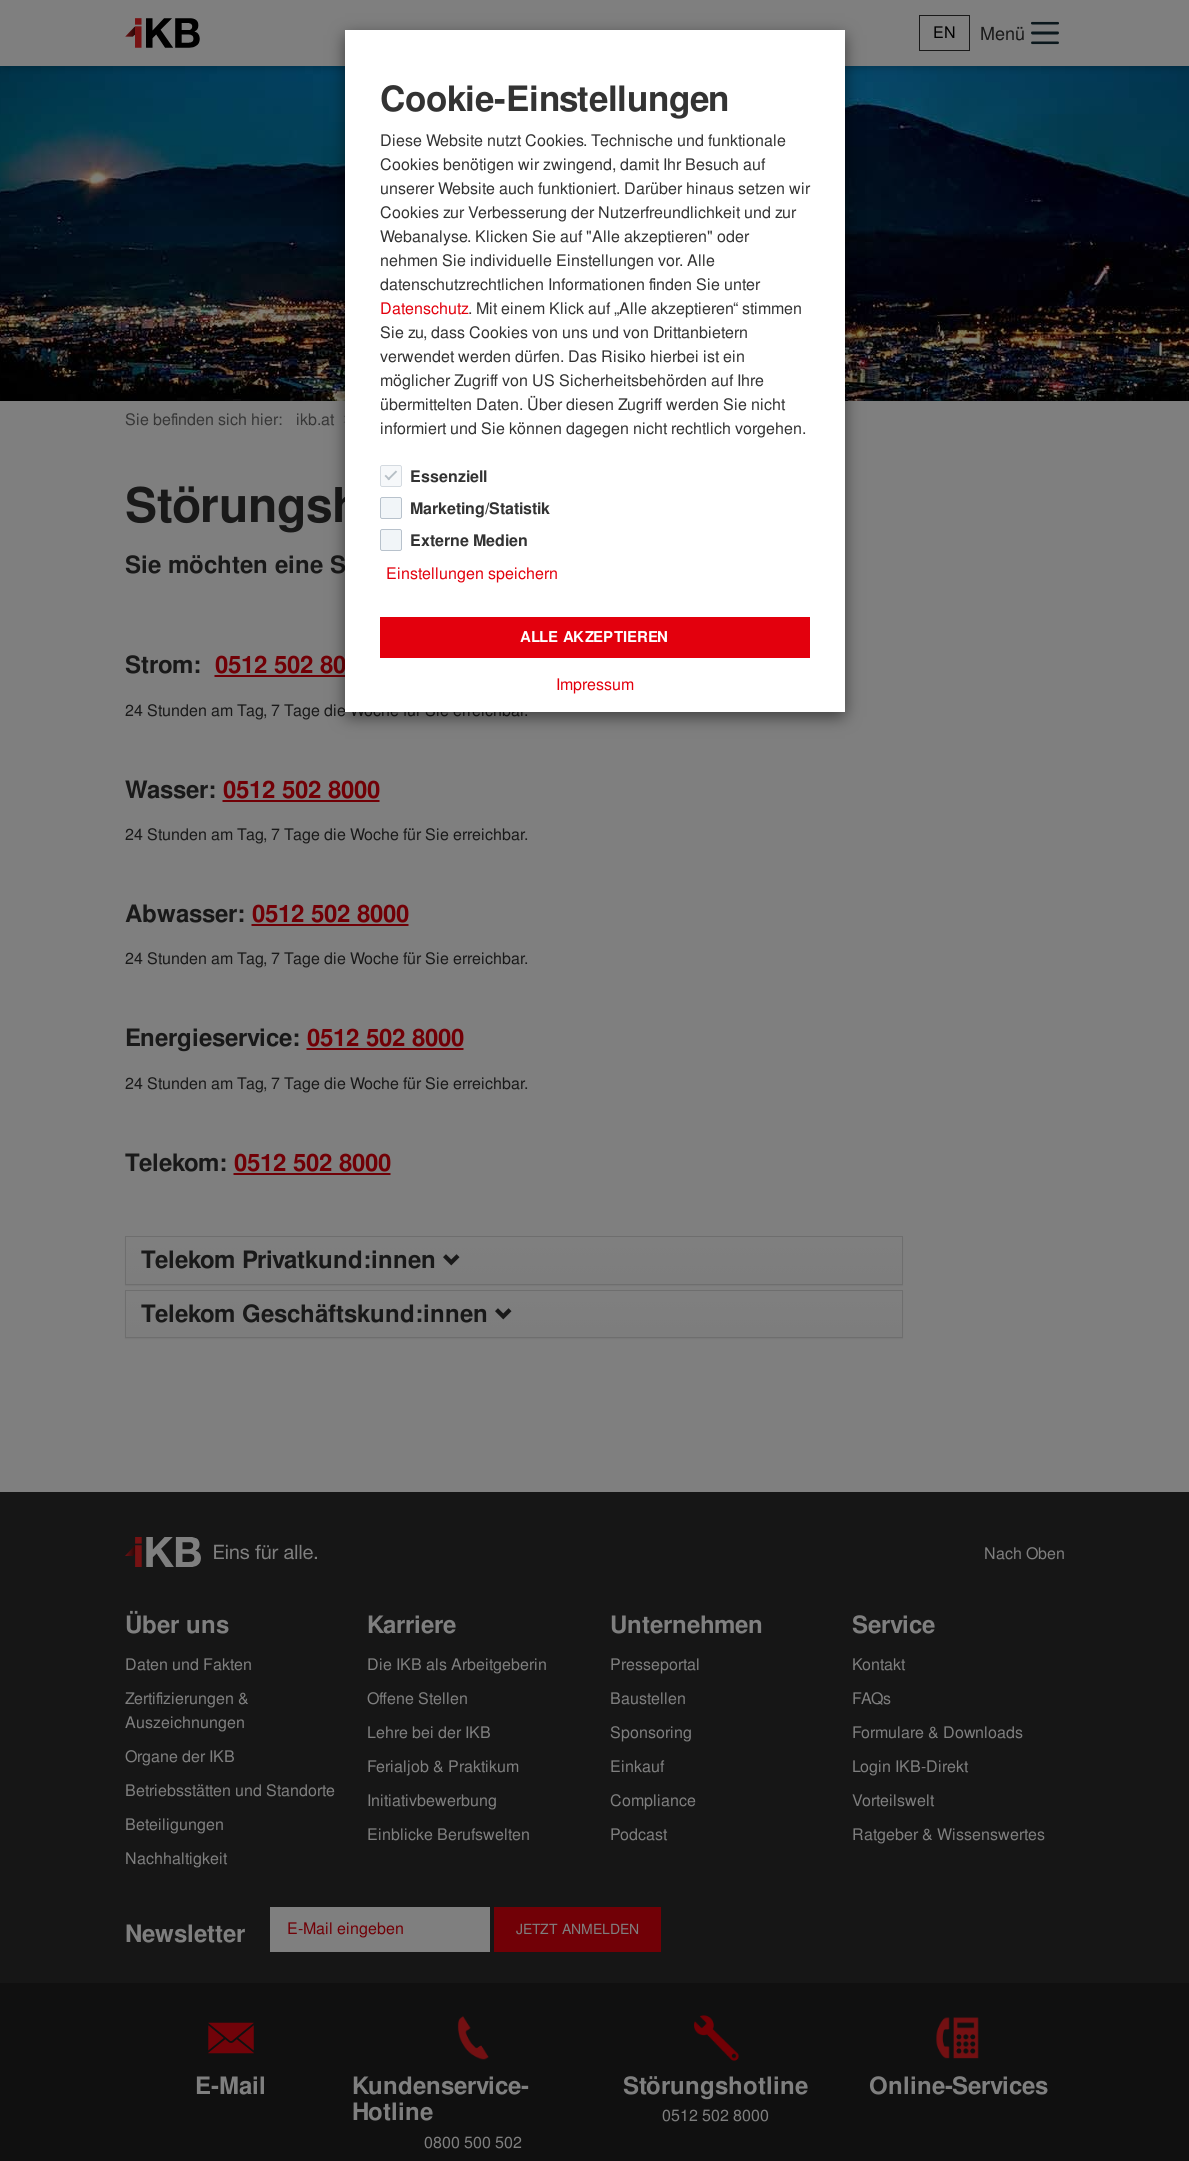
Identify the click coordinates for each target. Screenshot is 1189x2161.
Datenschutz (424, 308)
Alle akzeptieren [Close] (594, 637)
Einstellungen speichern (472, 573)
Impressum (595, 684)
